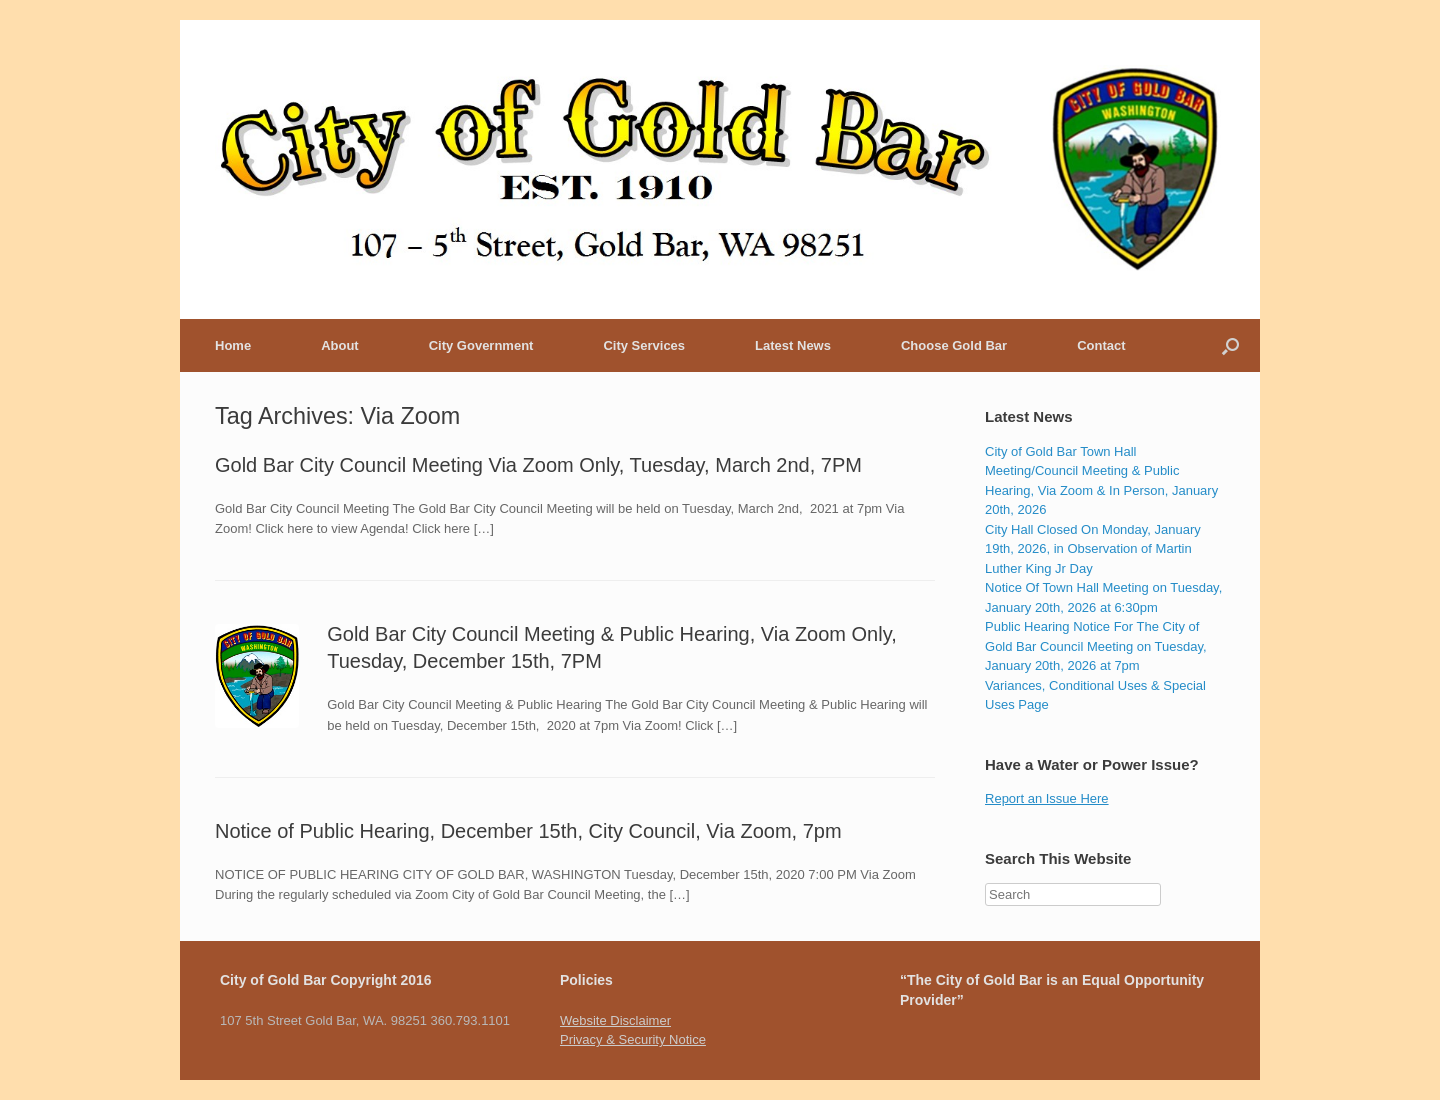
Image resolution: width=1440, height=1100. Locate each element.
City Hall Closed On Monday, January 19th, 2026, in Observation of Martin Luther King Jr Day (1093, 549)
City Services (644, 345)
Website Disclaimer (615, 1020)
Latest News (793, 345)
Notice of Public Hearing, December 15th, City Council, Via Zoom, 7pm (528, 831)
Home (233, 345)
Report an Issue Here (1047, 798)
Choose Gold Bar (954, 345)
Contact (1101, 345)
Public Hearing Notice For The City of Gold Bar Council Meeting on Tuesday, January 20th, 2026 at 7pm (1096, 646)
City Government (481, 345)
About (340, 345)
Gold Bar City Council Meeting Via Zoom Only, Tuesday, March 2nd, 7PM (538, 465)
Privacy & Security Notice (633, 1039)
